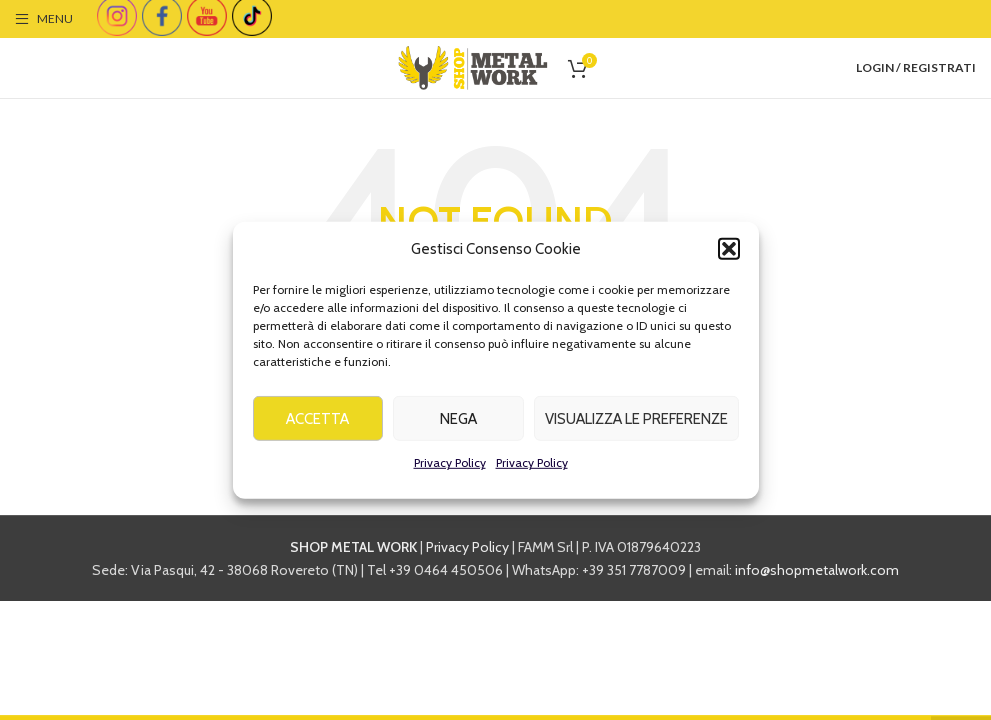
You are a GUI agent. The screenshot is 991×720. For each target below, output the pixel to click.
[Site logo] (473, 66)
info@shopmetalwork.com (817, 570)
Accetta (317, 425)
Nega (458, 425)
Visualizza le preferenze (636, 425)
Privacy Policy (450, 468)
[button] (729, 255)
